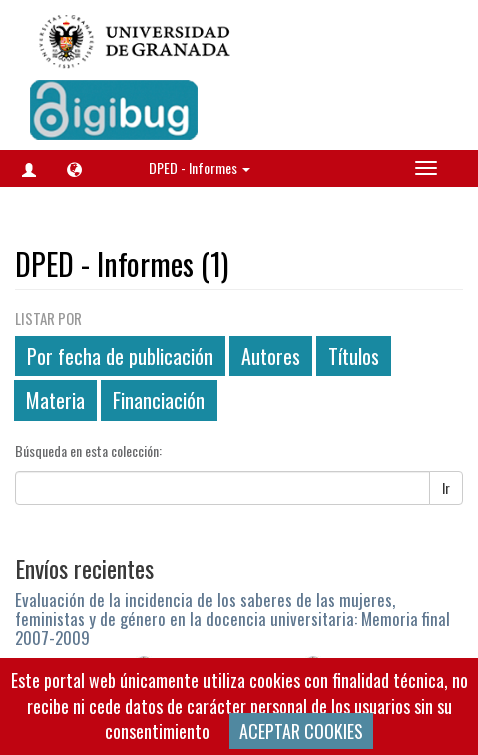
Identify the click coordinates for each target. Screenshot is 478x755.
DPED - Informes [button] (199, 167)
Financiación (159, 400)
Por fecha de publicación (120, 356)
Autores (270, 356)
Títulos (353, 356)
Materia (55, 400)
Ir (446, 487)
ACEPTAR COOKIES (301, 731)
